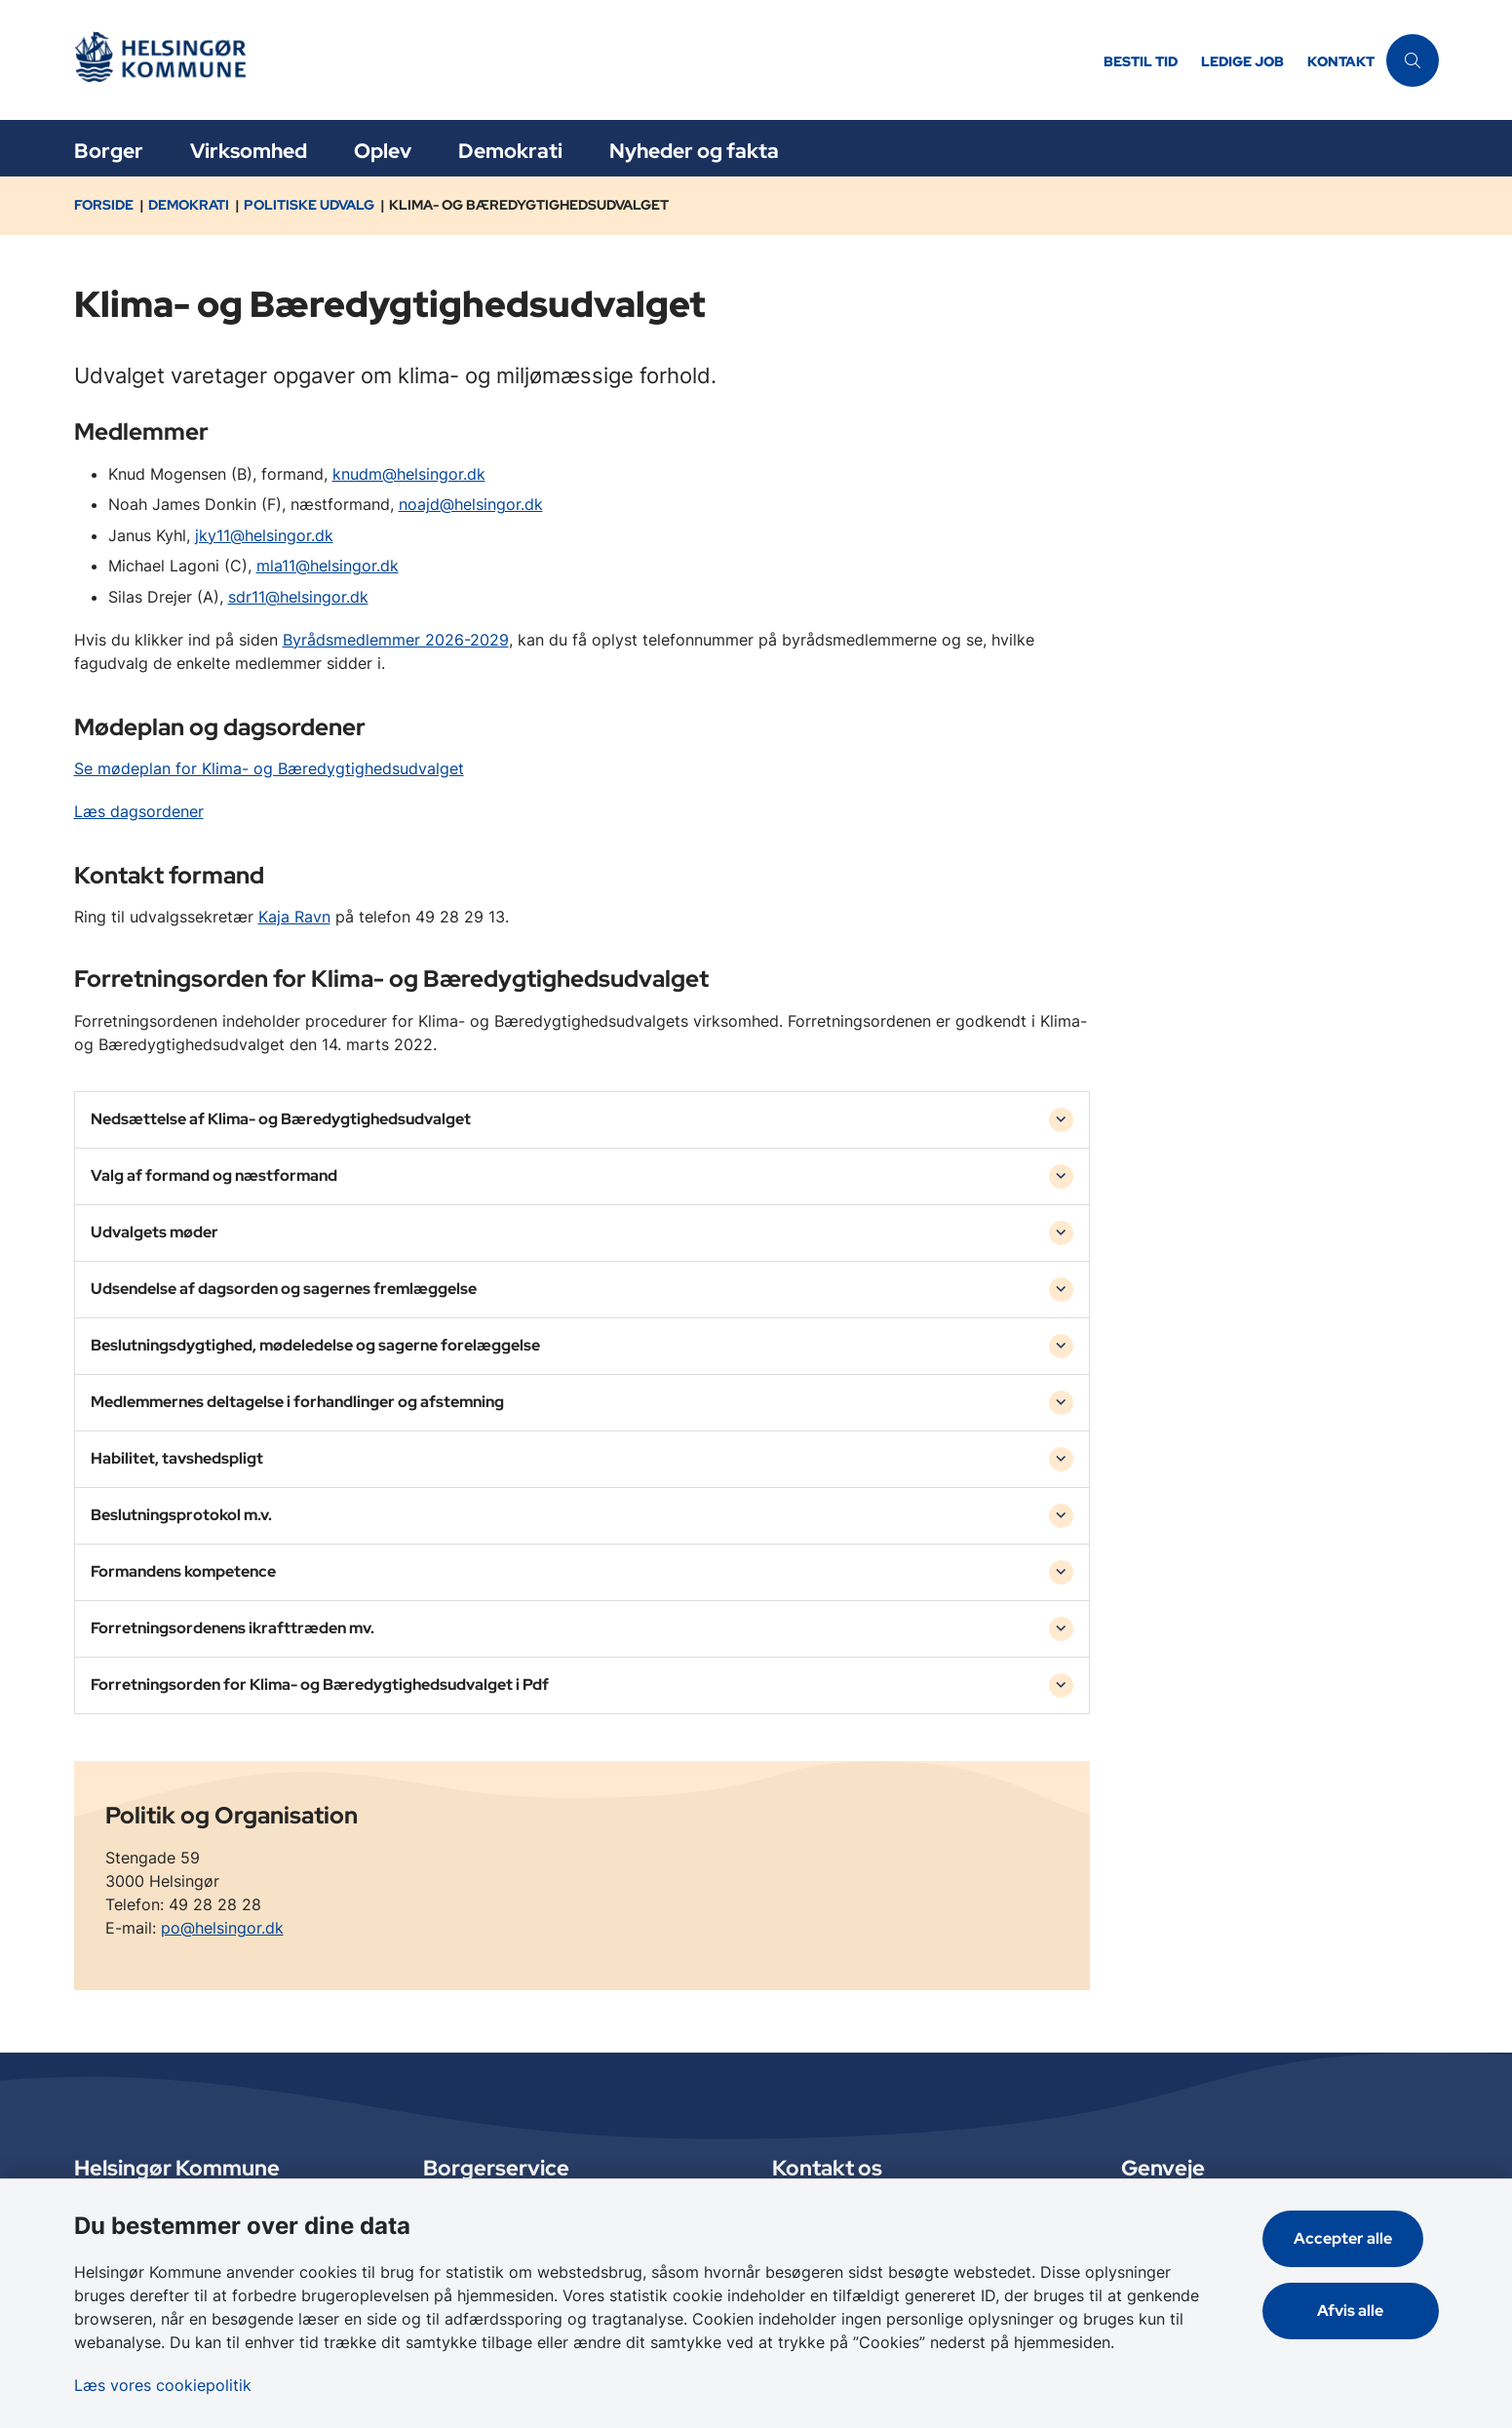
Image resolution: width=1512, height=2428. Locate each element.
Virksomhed (248, 150)
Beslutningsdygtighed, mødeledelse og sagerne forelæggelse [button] (315, 1345)
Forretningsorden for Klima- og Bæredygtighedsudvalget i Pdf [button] (320, 1684)
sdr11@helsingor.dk (298, 597)
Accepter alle (1358, 2238)
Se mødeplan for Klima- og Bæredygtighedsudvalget (269, 768)
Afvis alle (1358, 2310)
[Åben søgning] (1412, 60)
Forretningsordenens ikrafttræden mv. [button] (232, 1628)
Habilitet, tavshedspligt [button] (177, 1458)
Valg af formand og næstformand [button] (214, 1175)
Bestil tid (1141, 62)
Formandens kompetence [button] (183, 1571)
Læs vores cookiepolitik (163, 2385)
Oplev (382, 150)
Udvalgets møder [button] (154, 1232)
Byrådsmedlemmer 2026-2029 (396, 639)
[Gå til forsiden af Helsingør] (583, 60)
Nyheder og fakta (694, 150)
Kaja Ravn (294, 916)
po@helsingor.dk (222, 1928)
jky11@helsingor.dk (264, 535)
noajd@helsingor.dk (471, 504)
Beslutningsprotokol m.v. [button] (181, 1515)
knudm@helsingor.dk (408, 474)
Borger (108, 150)
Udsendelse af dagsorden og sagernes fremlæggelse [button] (284, 1288)
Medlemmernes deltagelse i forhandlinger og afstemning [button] (297, 1401)
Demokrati (510, 150)
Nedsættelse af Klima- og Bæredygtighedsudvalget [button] (281, 1119)
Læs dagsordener (139, 811)
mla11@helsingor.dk (327, 565)
